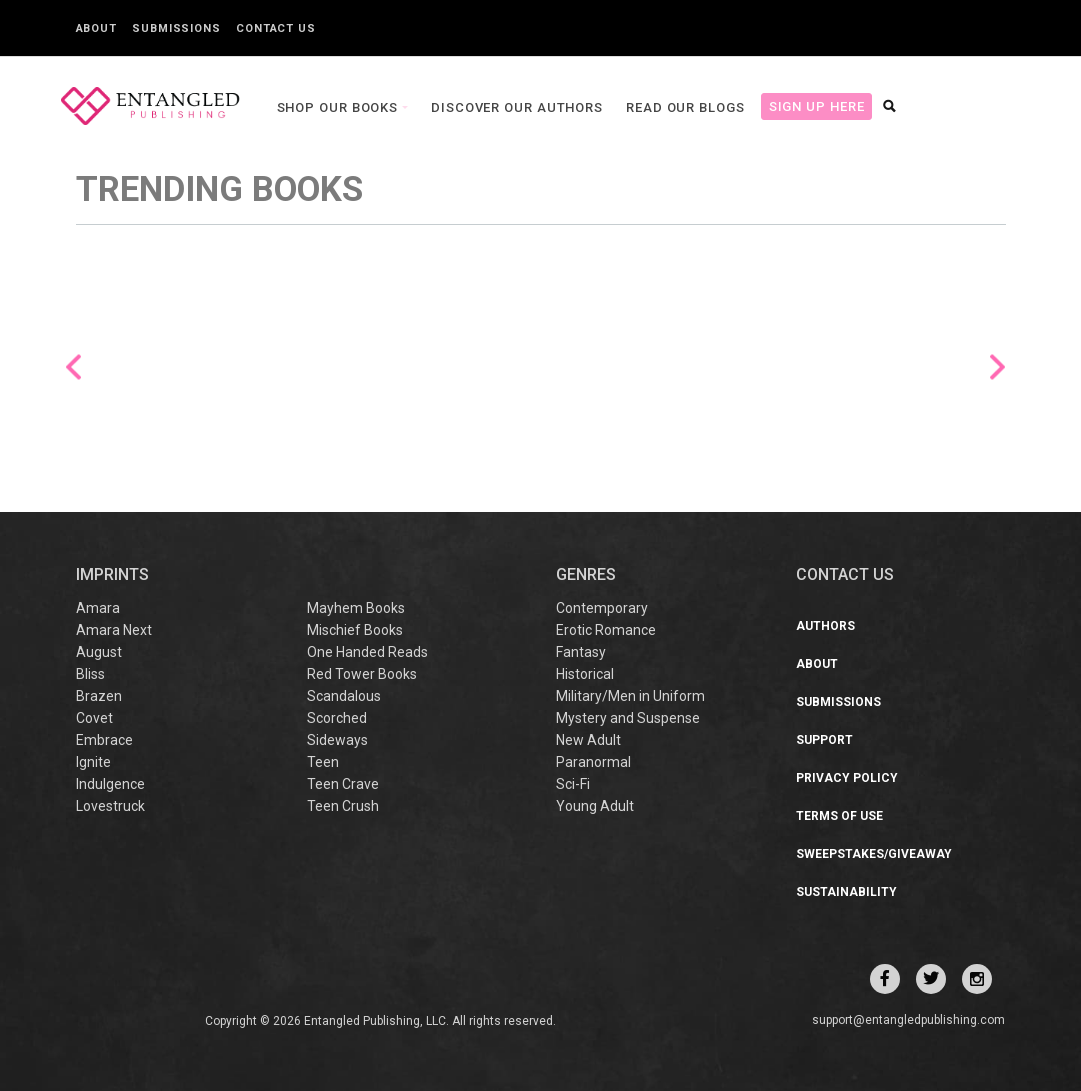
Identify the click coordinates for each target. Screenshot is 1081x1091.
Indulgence (110, 784)
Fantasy (581, 652)
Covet (94, 718)
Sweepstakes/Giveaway (874, 854)
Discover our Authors (517, 107)
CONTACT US (845, 574)
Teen (323, 762)
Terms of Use (839, 816)
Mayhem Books (356, 608)
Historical (585, 674)
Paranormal (593, 762)
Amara (98, 608)
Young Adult (595, 806)
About (97, 28)
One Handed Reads (367, 652)
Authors (825, 626)
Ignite (93, 762)
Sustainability (846, 892)
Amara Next (114, 630)
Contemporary (602, 608)
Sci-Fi (573, 784)
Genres (586, 574)
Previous (73, 367)
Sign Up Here (817, 106)
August (99, 652)
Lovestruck (110, 806)
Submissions (176, 28)
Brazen (99, 696)
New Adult (588, 740)
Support (824, 740)
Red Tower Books (362, 674)
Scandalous (344, 696)
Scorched (337, 718)
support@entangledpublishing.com (908, 1020)
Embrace (104, 740)
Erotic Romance (606, 630)
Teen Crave (343, 784)
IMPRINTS (112, 574)
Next (997, 367)
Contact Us (276, 28)
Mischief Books (355, 630)
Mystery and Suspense (628, 718)
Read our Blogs (685, 107)
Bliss (90, 674)
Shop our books (340, 107)
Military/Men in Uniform (630, 696)
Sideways (337, 740)
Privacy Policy (847, 778)
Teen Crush (343, 806)
